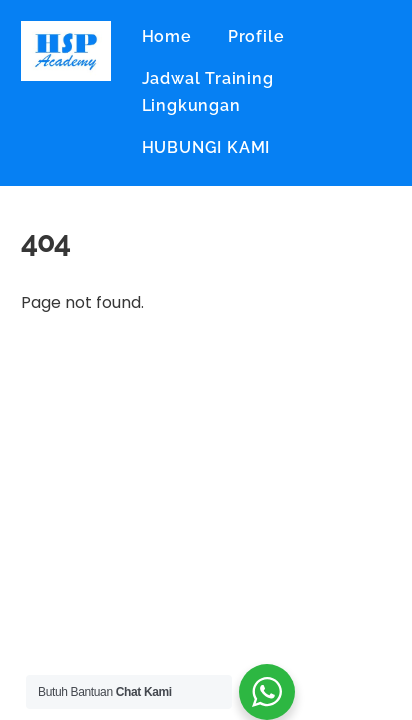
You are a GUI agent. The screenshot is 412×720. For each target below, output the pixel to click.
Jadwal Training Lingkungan (208, 91)
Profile (256, 36)
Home (167, 36)
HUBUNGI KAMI (206, 147)
